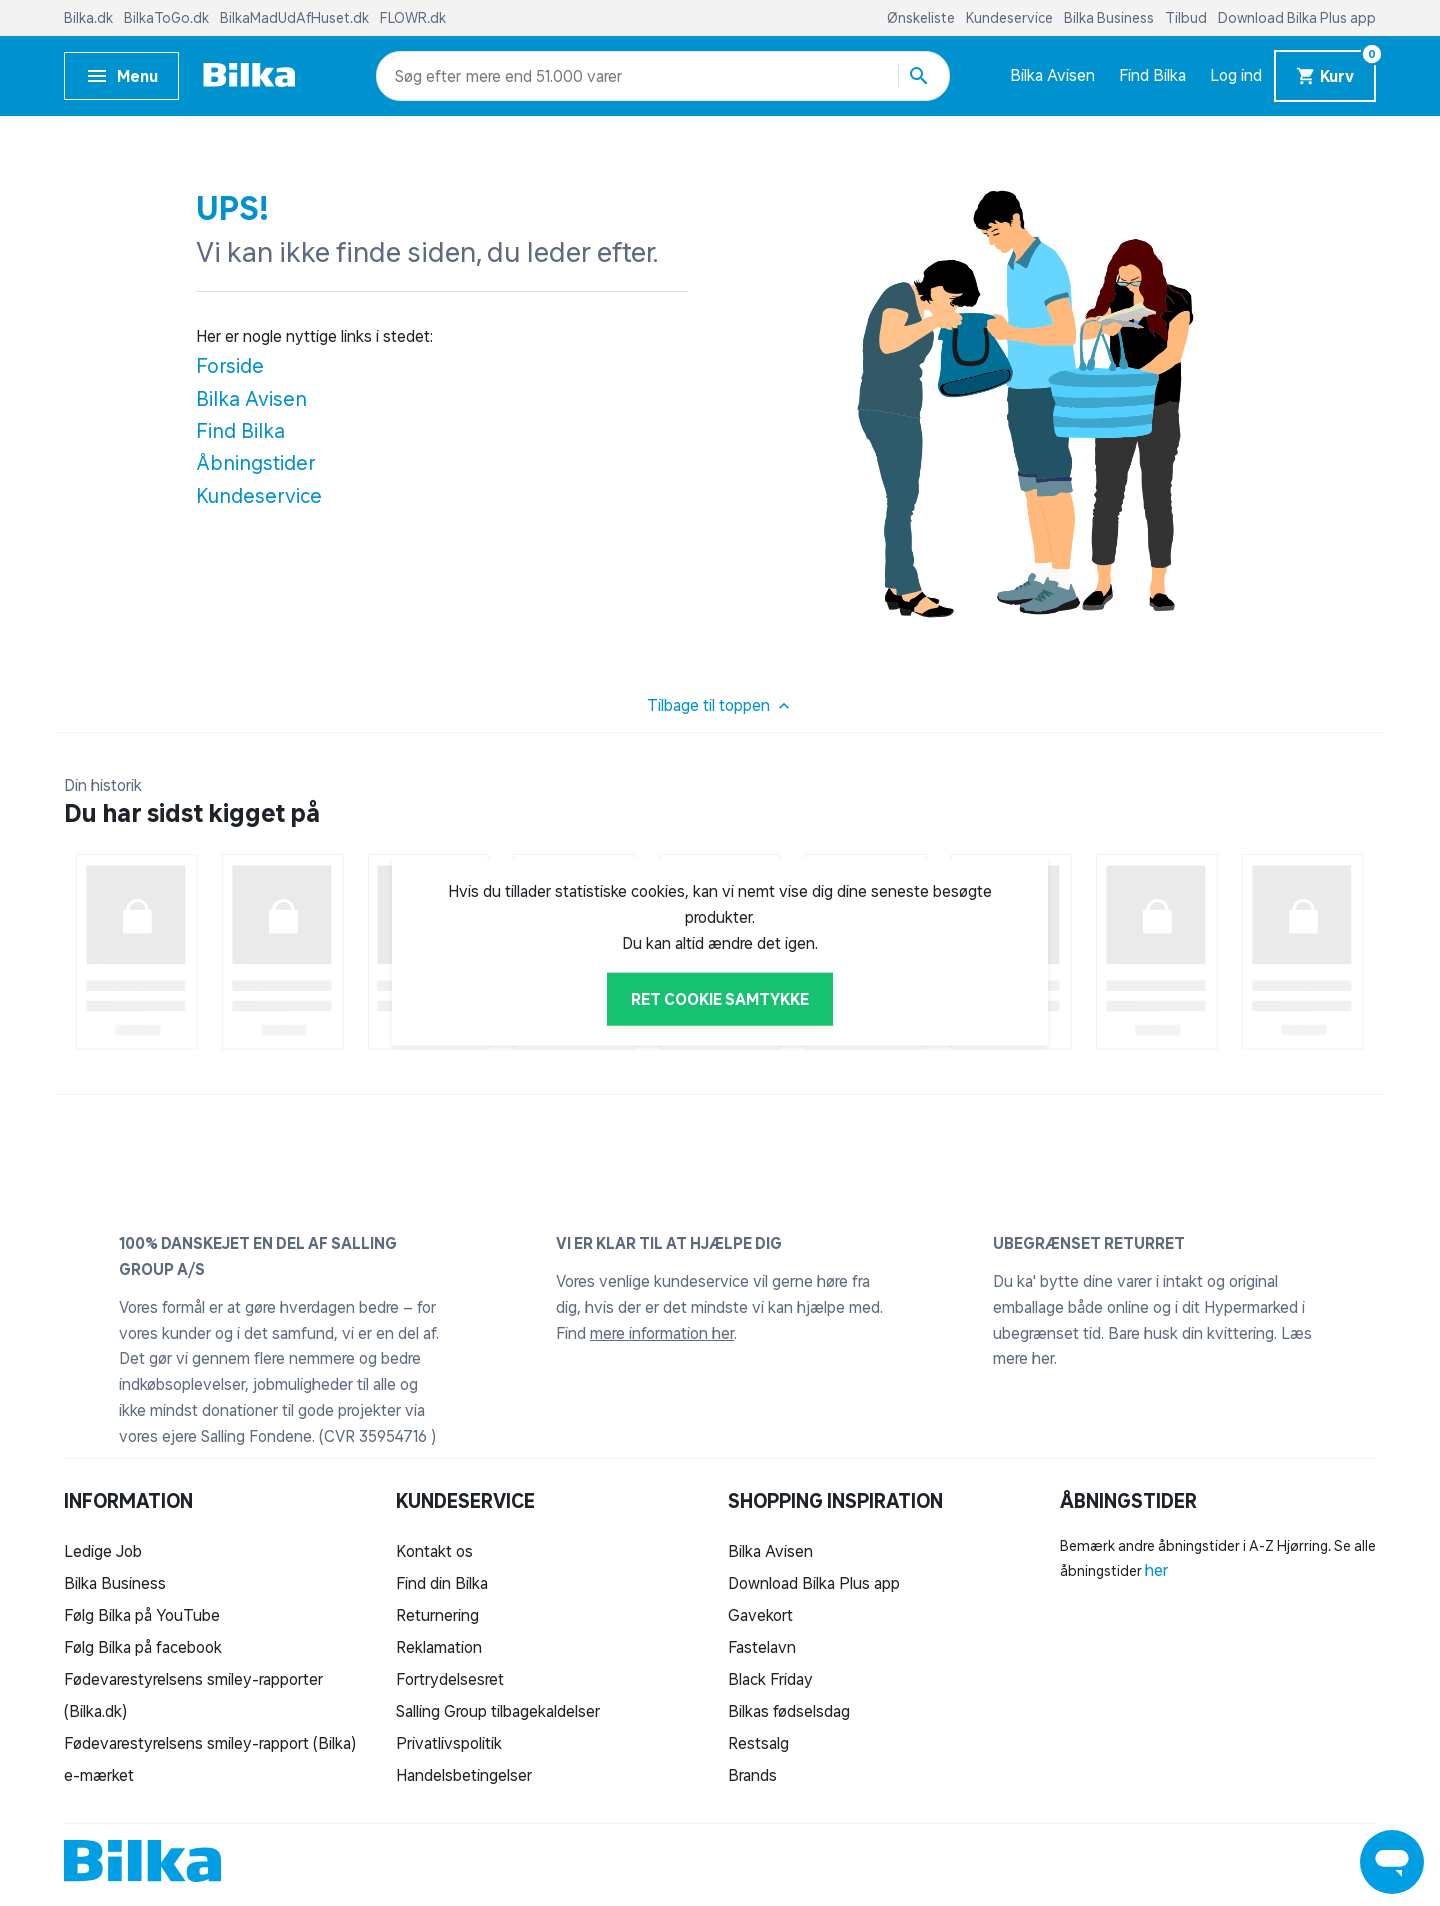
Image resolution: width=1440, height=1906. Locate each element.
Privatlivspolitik (449, 1743)
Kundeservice (1011, 18)
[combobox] (430, 76)
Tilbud (1187, 18)
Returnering (437, 1615)
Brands (752, 1775)
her (1156, 1570)
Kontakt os (434, 1551)
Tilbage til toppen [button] (720, 706)
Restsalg (758, 1743)
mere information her (662, 1333)
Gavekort (760, 1615)
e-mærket (99, 1775)
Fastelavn (762, 1647)
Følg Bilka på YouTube (142, 1615)
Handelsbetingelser (464, 1775)
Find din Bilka (442, 1583)
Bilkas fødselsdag (789, 1711)
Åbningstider (256, 463)
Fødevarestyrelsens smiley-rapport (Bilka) (210, 1743)
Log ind (1236, 75)
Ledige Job (103, 1551)
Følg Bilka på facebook (143, 1647)
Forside (230, 366)
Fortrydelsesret (450, 1679)
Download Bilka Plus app (1297, 18)
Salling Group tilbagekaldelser (498, 1711)
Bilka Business (1110, 18)
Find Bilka (1152, 75)
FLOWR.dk (413, 18)
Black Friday (770, 1679)
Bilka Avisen (1052, 75)
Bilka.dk (90, 18)
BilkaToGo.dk (168, 18)
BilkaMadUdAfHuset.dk (296, 18)
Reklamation (439, 1647)
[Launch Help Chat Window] (1392, 1862)
